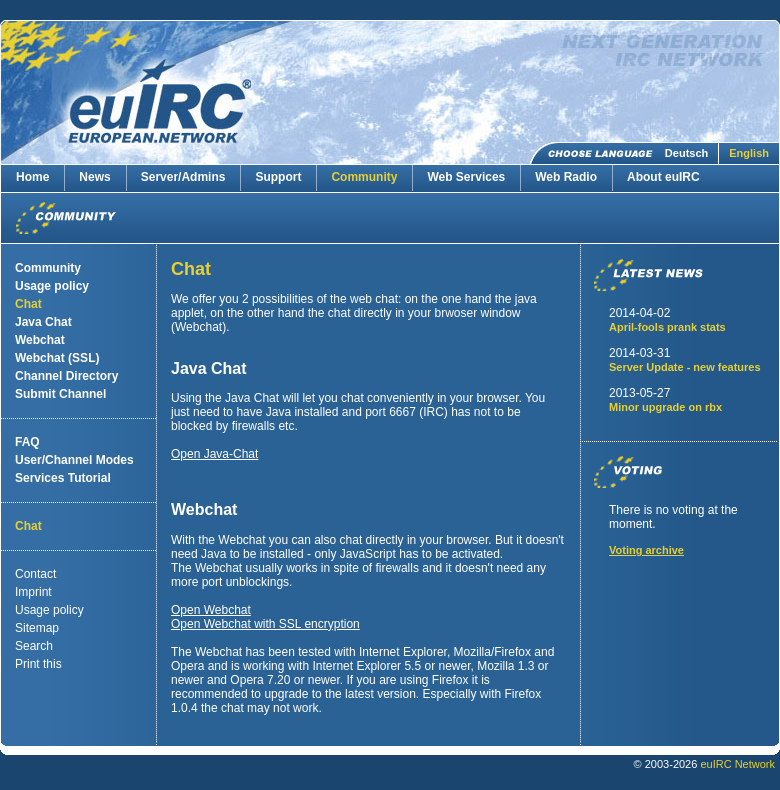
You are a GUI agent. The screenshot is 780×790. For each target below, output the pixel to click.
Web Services (466, 177)
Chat (28, 304)
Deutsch (686, 153)
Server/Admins (183, 177)
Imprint (33, 592)
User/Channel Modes (74, 460)
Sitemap (37, 628)
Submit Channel (60, 394)
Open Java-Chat (214, 454)
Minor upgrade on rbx (665, 407)
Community (364, 177)
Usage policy (52, 286)
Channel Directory (66, 376)
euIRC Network (737, 764)
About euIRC (663, 177)
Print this (38, 664)
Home (32, 177)
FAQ (27, 442)
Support (278, 177)
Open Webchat (211, 610)
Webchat (40, 340)
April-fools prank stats (667, 327)
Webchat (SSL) (57, 358)
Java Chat (43, 322)
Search (34, 646)
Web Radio (566, 177)
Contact (35, 574)
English (749, 153)
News (94, 177)
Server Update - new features (685, 367)
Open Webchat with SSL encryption (265, 624)
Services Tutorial (63, 478)
